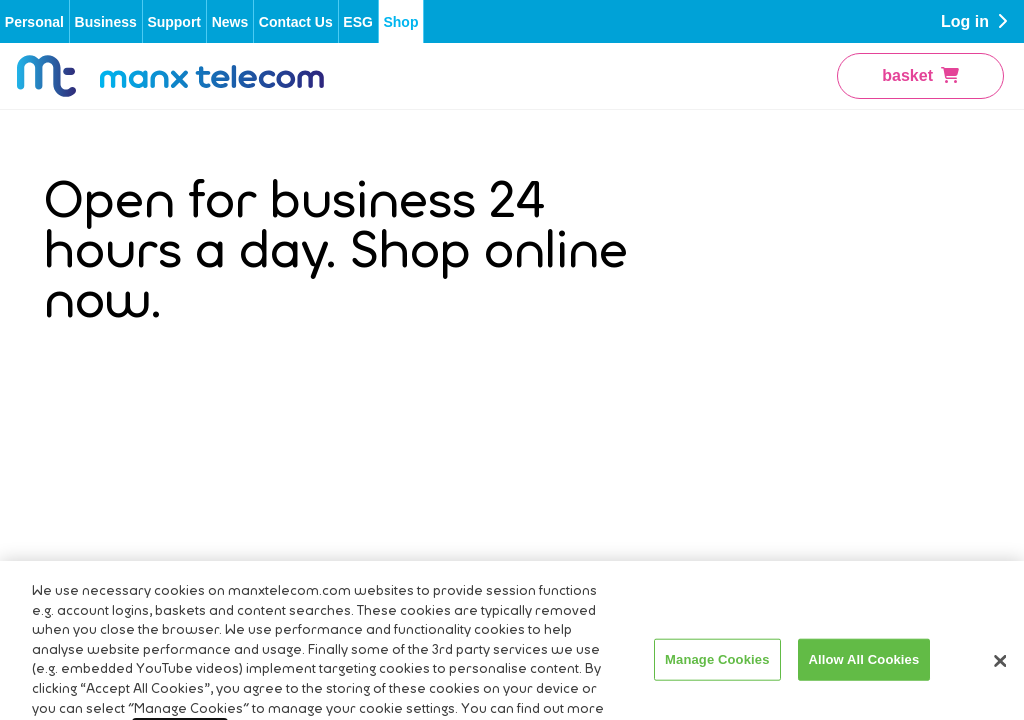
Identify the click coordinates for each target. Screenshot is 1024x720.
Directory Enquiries (77, 380)
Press (64, 304)
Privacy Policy (589, 301)
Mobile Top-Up (275, 465)
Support (174, 22)
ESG (358, 22)
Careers (72, 337)
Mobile (247, 399)
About (65, 271)
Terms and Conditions (577, 258)
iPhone (800, 399)
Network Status (278, 432)
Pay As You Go (828, 301)
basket (920, 76)
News (230, 22)
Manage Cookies (717, 684)
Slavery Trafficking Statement (604, 410)
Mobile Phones (828, 366)
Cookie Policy (587, 366)
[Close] (1000, 687)
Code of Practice (598, 333)
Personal (34, 22)
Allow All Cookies (864, 684)
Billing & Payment (286, 301)
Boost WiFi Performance (310, 333)
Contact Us (296, 22)
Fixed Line (261, 366)
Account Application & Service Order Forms (330, 258)
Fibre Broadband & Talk (834, 258)
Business (106, 22)
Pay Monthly (819, 333)
